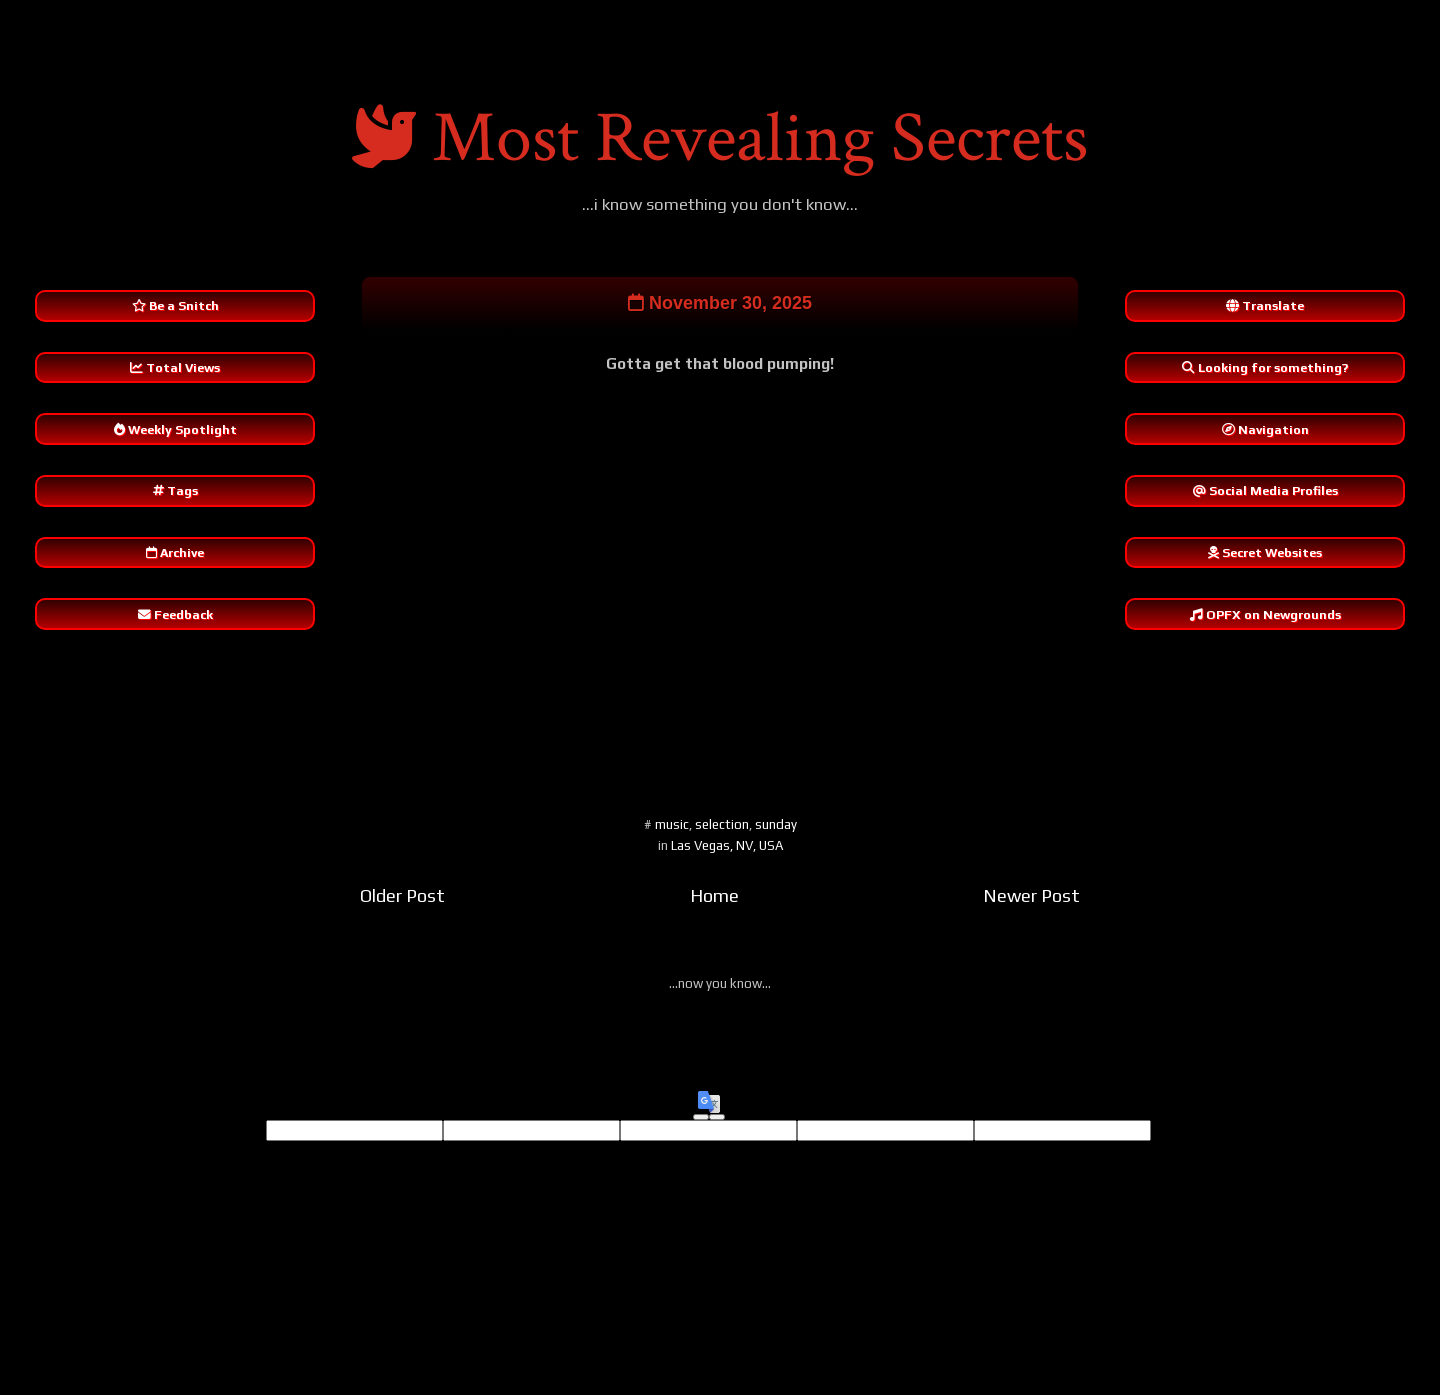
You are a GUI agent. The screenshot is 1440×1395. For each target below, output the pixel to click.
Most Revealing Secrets (760, 138)
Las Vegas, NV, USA (727, 848)
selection (722, 827)
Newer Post (1031, 898)
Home (714, 898)
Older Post (402, 898)
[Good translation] (701, 1121)
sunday (776, 827)
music (672, 827)
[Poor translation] (717, 1121)
